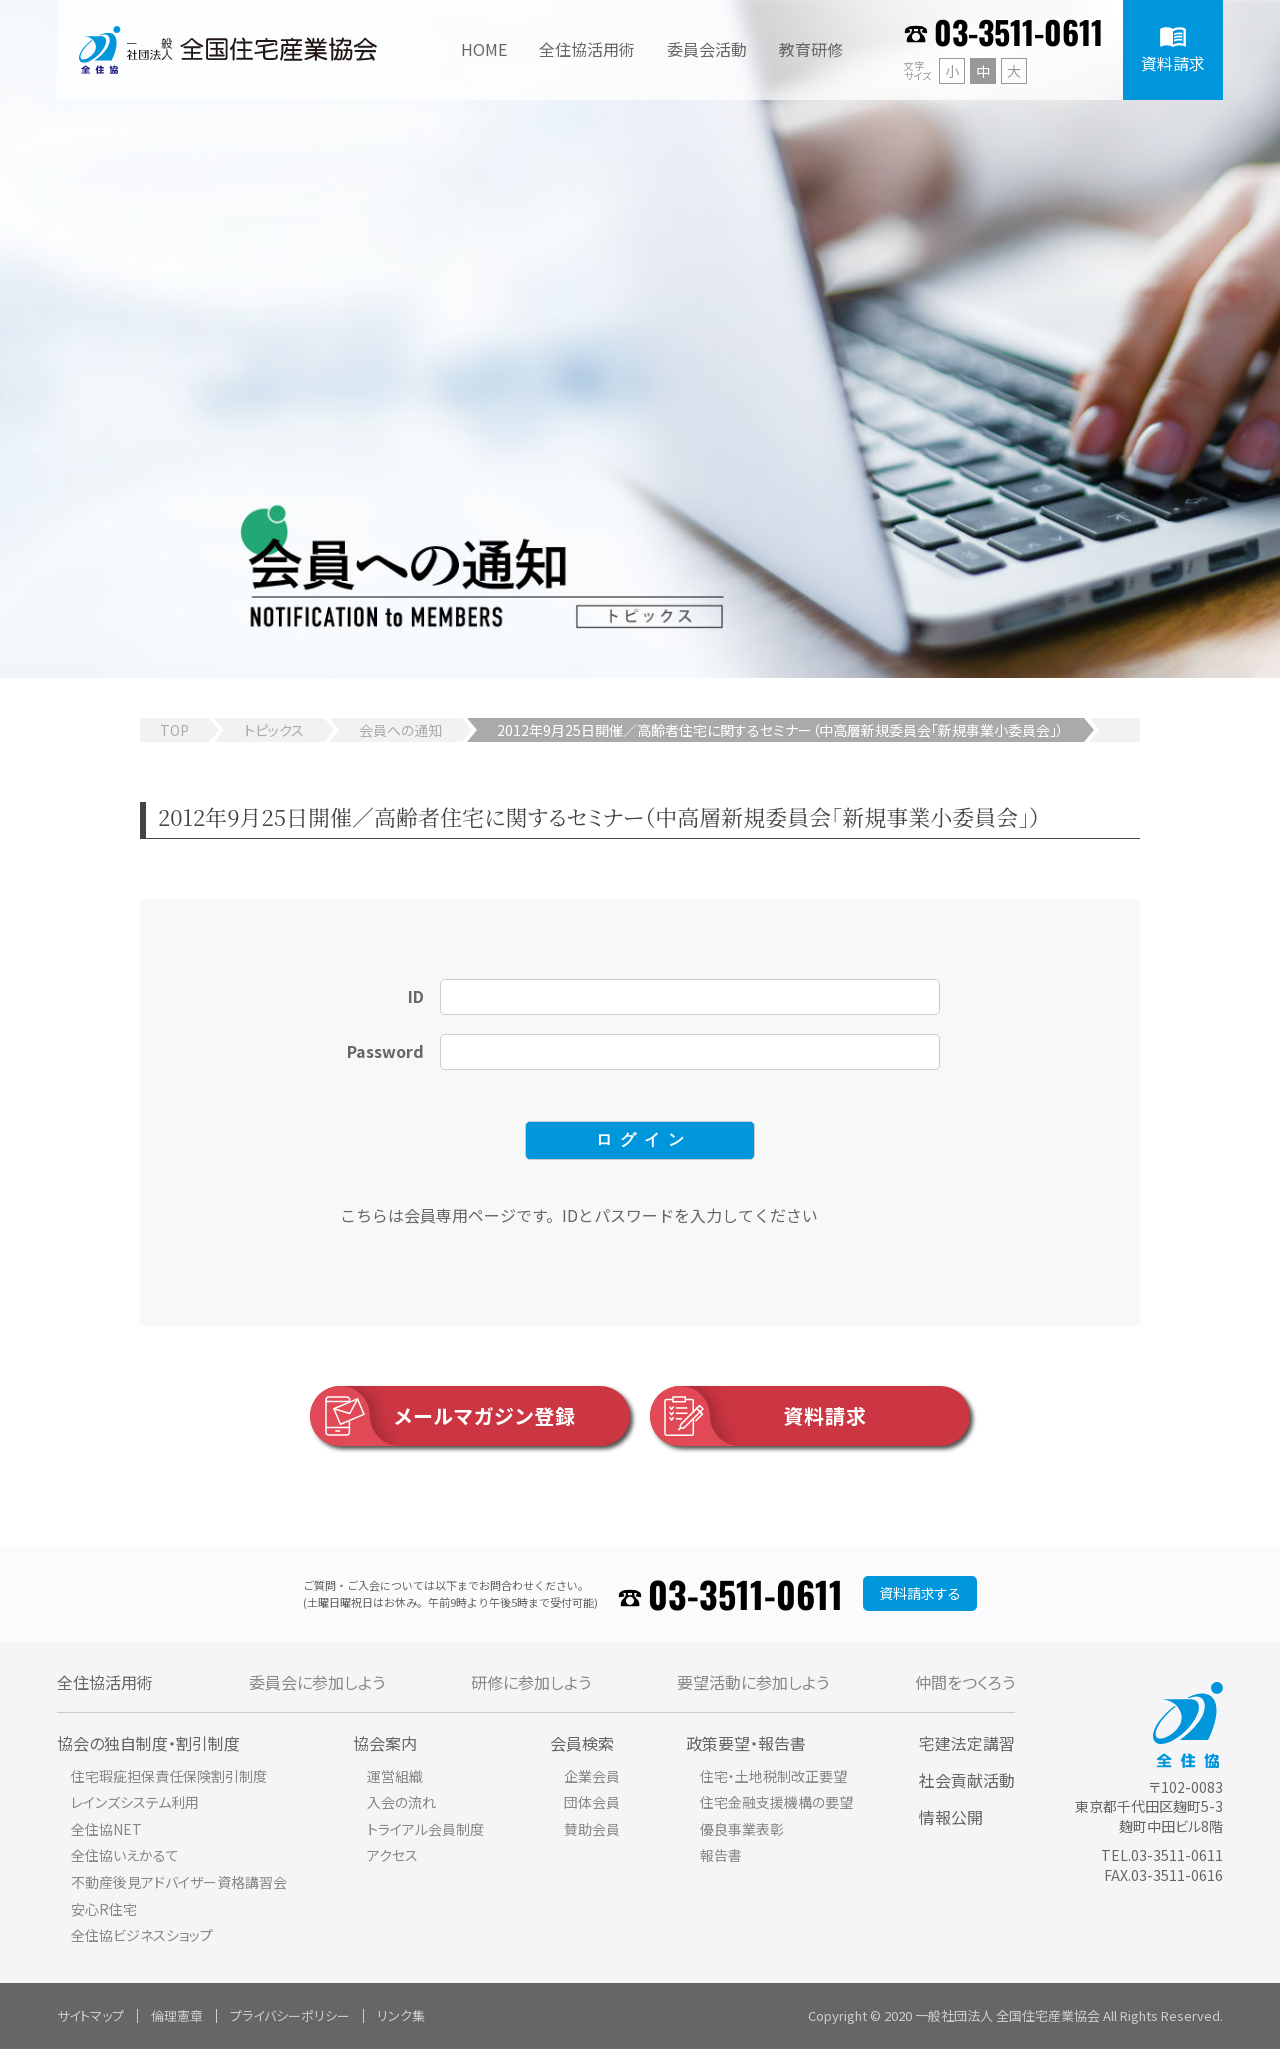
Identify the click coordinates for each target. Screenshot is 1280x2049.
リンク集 (401, 2015)
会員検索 (582, 1743)
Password (385, 1051)
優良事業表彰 (742, 1829)
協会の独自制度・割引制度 (148, 1743)
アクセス (392, 1855)
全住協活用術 (105, 1682)
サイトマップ (90, 2015)
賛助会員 (592, 1829)
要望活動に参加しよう (753, 1682)
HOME (484, 49)
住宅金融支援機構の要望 (776, 1802)
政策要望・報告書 (746, 1743)
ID (416, 996)
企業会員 (592, 1776)
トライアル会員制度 (425, 1829)
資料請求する (920, 1593)
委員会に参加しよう (317, 1682)
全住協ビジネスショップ (142, 1935)
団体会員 (592, 1802)
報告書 (721, 1855)
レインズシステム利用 (135, 1802)
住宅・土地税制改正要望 (773, 1776)
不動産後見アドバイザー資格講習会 (179, 1882)
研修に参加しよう (531, 1682)
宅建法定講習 (967, 1743)
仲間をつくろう (965, 1682)
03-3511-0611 (1018, 31)
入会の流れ (401, 1802)
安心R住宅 (104, 1909)
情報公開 (951, 1817)
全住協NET (106, 1829)
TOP (174, 730)
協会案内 (385, 1743)
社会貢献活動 (967, 1780)
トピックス (274, 730)
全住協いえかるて (125, 1855)
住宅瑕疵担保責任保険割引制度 (169, 1776)
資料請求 (758, 1416)
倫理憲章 (177, 2015)
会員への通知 (400, 730)
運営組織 (395, 1776)
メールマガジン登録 (443, 1416)
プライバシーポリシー (290, 2015)
